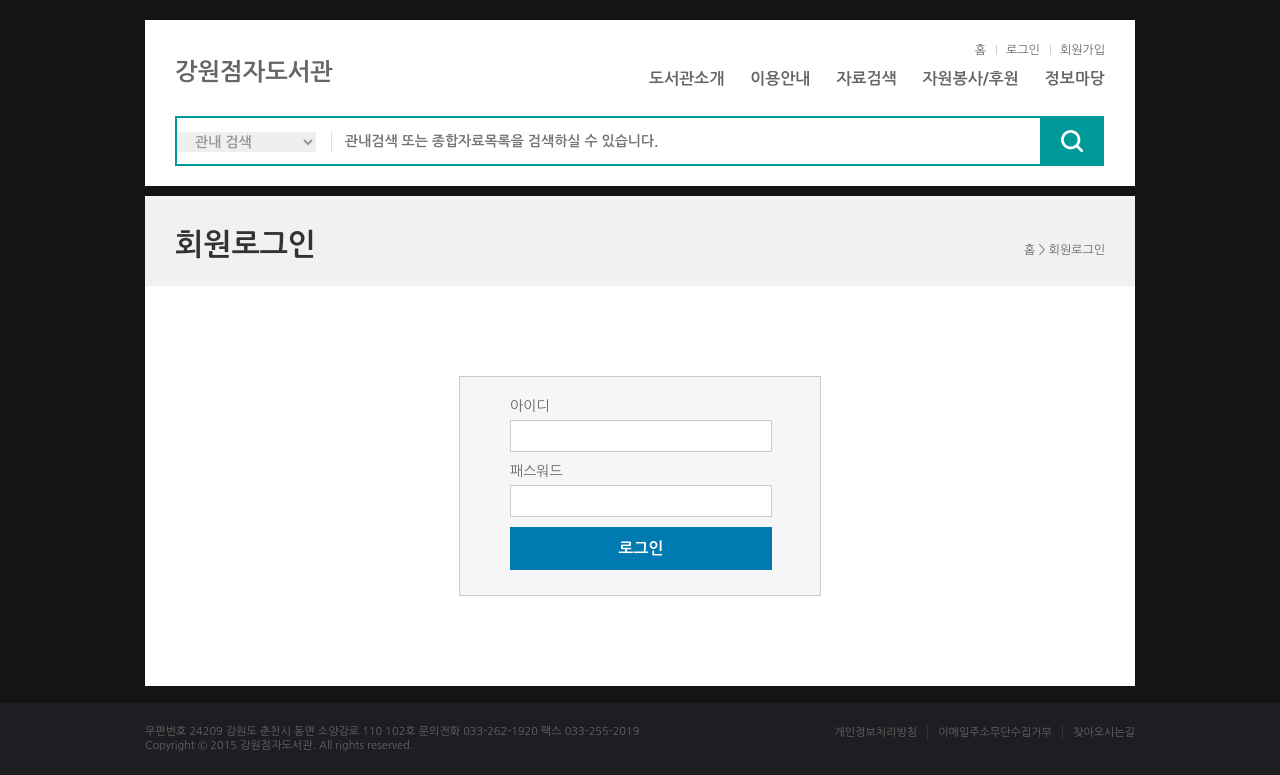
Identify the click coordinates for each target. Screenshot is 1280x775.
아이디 (529, 406)
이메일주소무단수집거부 (995, 732)
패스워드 (536, 471)
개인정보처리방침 (875, 732)
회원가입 (1082, 50)
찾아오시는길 (1104, 732)
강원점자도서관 (254, 72)
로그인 (1023, 50)
